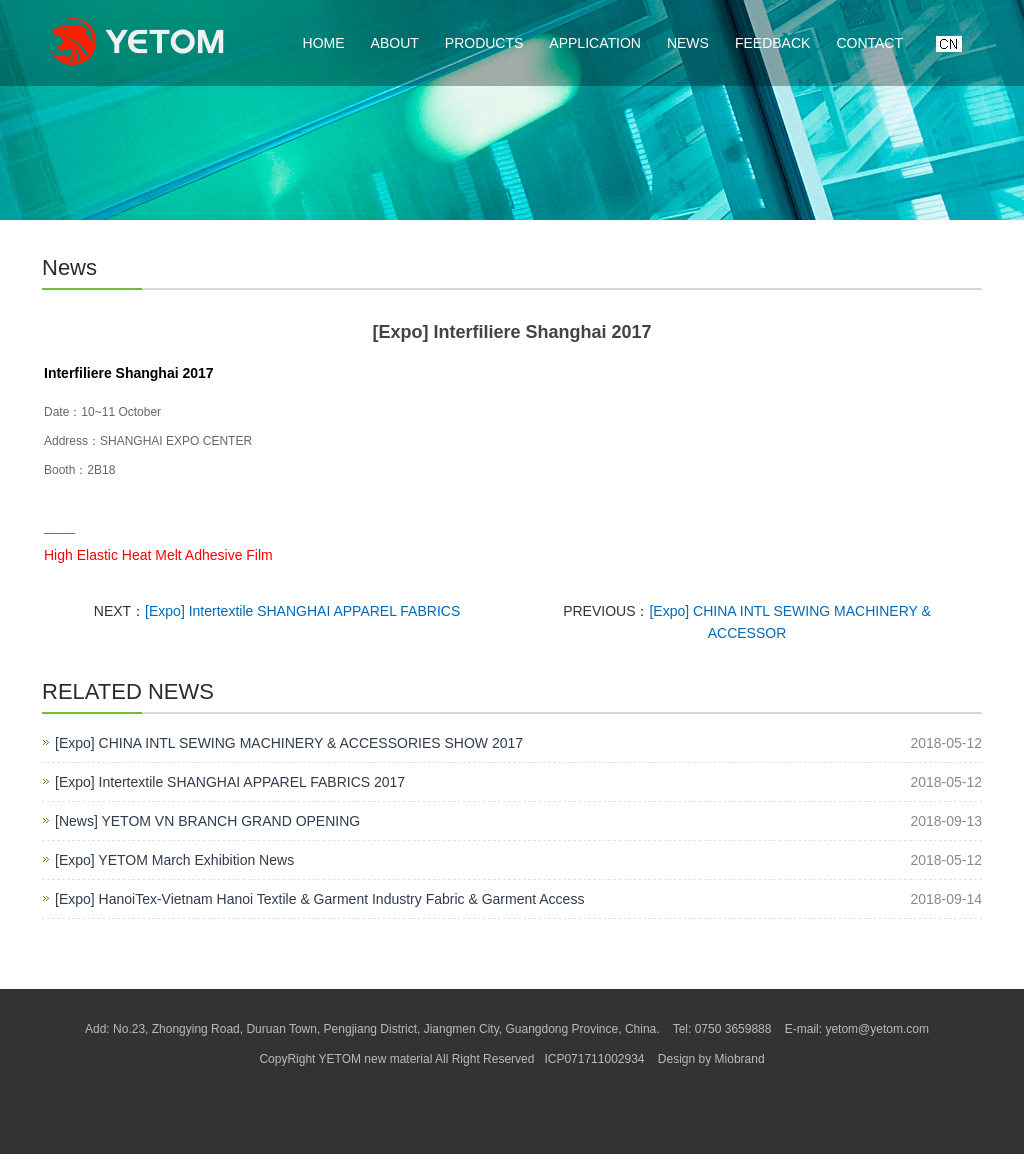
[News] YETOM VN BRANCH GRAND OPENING (207, 821)
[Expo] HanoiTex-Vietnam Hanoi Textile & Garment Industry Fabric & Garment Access (319, 899)
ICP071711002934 (594, 1059)
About (395, 43)
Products (484, 43)
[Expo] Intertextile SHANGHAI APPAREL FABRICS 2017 (230, 782)
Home (324, 43)
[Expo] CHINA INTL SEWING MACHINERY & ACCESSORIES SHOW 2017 (289, 743)
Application (595, 43)
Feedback (772, 43)
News (688, 43)
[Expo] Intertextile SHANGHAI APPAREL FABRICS (302, 611)
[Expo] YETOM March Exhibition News (174, 860)
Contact (869, 43)
